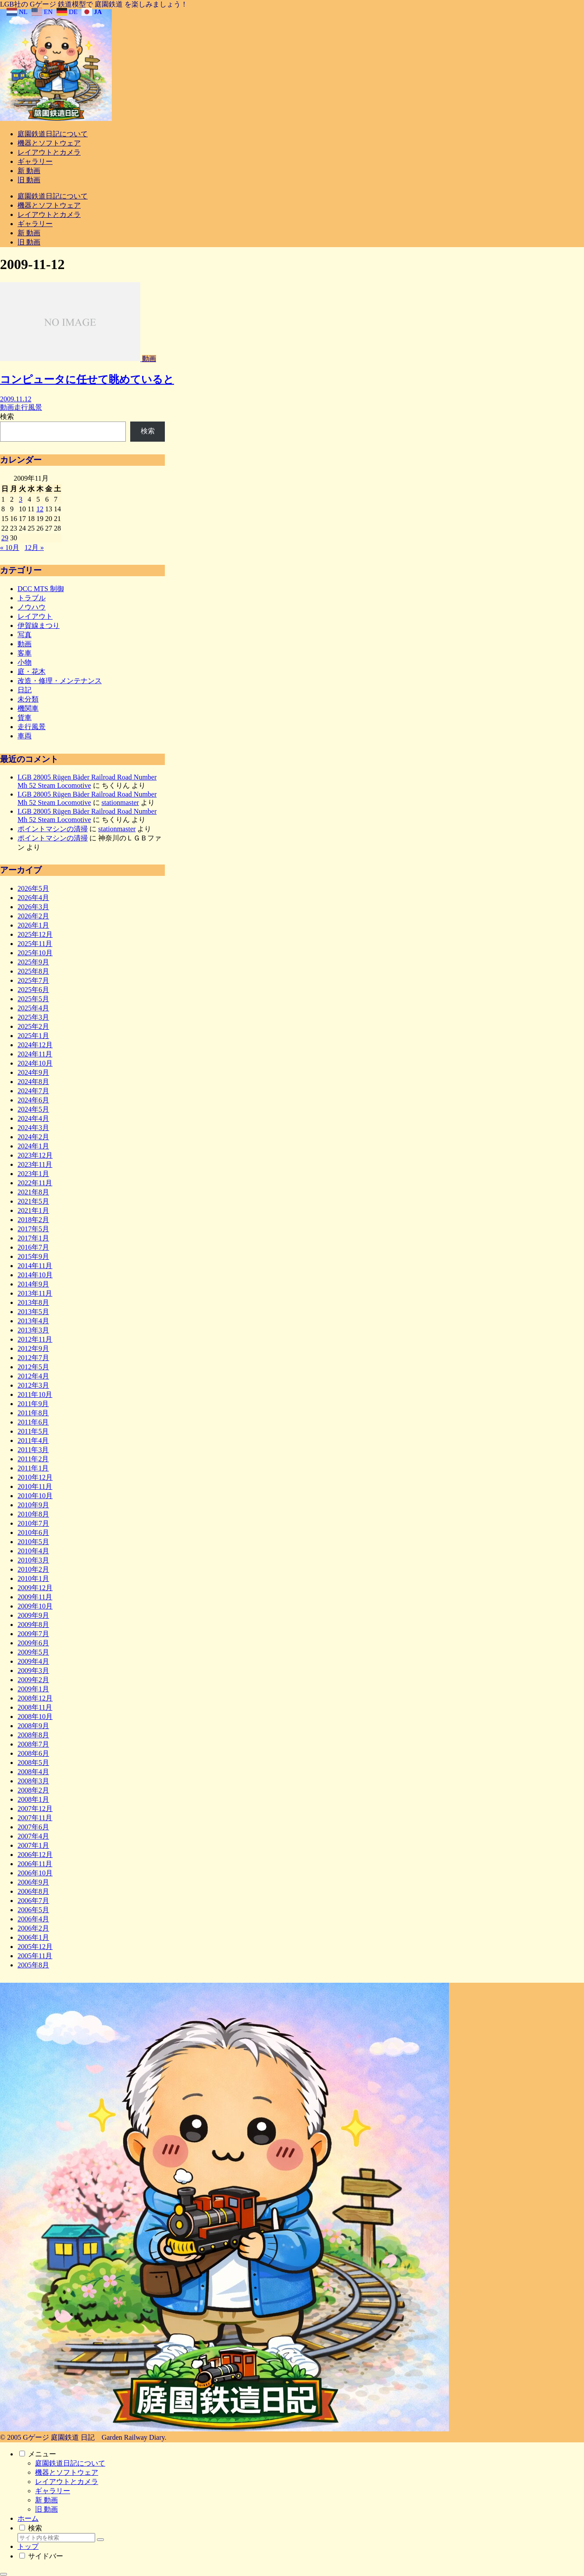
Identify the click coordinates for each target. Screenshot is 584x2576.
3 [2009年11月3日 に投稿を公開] (20, 499)
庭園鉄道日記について (70, 2463)
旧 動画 (46, 2509)
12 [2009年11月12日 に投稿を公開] (39, 509)
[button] (100, 2539)
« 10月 (9, 547)
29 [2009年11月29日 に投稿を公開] (4, 538)
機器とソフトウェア (66, 2472)
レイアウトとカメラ (66, 2481)
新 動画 (46, 2500)
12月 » (34, 547)
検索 (7, 416)
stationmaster (120, 802)
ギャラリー (52, 2491)
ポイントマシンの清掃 (53, 829)
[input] (56, 2537)
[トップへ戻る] (3, 2574)
